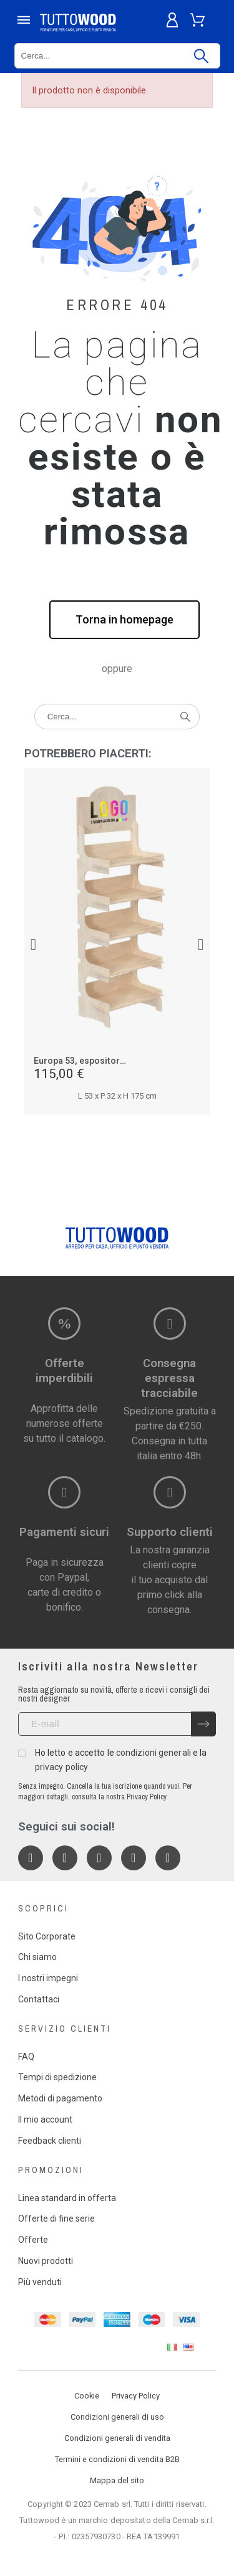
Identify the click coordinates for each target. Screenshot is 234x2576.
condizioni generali (153, 1753)
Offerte (33, 2240)
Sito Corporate (47, 1936)
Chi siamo (37, 1957)
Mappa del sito (117, 2480)
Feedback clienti (49, 2141)
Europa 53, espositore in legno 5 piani (111, 1061)
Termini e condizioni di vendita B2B (117, 2459)
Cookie (86, 2395)
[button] (124, 619)
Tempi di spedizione (57, 2077)
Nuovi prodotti (45, 2261)
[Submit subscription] (203, 1724)
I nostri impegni (48, 1978)
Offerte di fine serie (56, 2218)
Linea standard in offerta (67, 2198)
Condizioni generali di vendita (117, 2438)
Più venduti (40, 2282)
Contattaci (38, 1999)
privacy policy (61, 1767)
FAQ (26, 2057)
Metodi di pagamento (60, 2098)
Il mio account (45, 2119)
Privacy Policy (136, 2395)
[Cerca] (117, 56)
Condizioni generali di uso (117, 2417)
